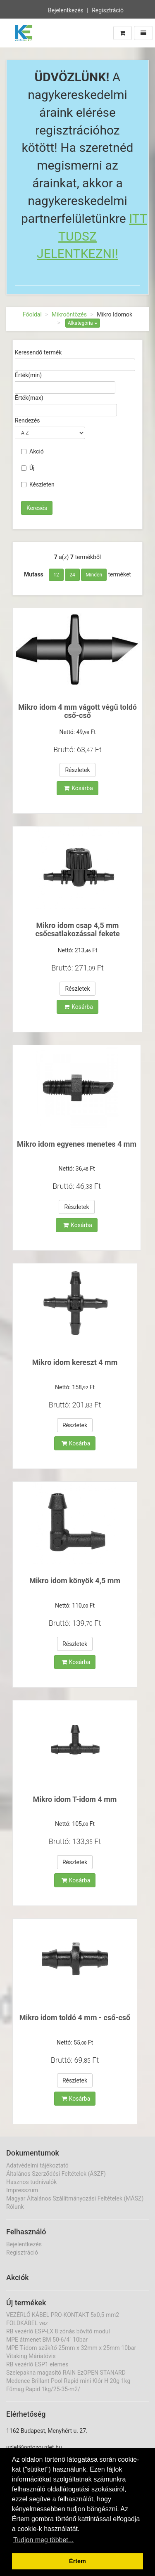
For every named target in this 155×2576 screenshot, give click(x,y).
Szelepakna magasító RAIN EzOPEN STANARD (66, 2372)
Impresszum (22, 2190)
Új (27, 468)
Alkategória (83, 323)
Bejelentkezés (65, 9)
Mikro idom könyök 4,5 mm (74, 1580)
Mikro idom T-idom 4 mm (75, 1799)
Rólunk (15, 2206)
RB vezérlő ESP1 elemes (37, 2364)
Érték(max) (29, 397)
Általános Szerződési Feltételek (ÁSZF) (56, 2173)
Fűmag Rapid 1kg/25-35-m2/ (43, 2389)
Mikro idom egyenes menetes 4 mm (76, 1144)
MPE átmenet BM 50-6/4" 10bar (47, 2339)
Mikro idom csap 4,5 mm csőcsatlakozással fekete (77, 929)
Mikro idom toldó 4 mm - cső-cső (74, 2017)
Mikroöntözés (69, 314)
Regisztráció (108, 9)
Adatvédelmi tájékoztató (37, 2165)
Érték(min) (28, 375)
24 (72, 575)
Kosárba (78, 788)
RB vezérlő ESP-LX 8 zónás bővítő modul (58, 2331)
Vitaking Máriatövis (30, 2356)
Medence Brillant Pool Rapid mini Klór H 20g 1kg (68, 2381)
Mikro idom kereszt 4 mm (74, 1362)
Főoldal (32, 314)
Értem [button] (77, 2561)
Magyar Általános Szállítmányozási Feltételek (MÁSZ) (74, 2198)
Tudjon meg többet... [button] (43, 2539)
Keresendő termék (38, 352)
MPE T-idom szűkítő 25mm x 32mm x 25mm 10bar (71, 2348)
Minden (94, 575)
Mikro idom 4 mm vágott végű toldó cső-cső (77, 711)
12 (56, 575)
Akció (32, 451)
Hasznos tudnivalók (31, 2182)
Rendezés (27, 420)
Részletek (77, 770)
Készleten (38, 484)
